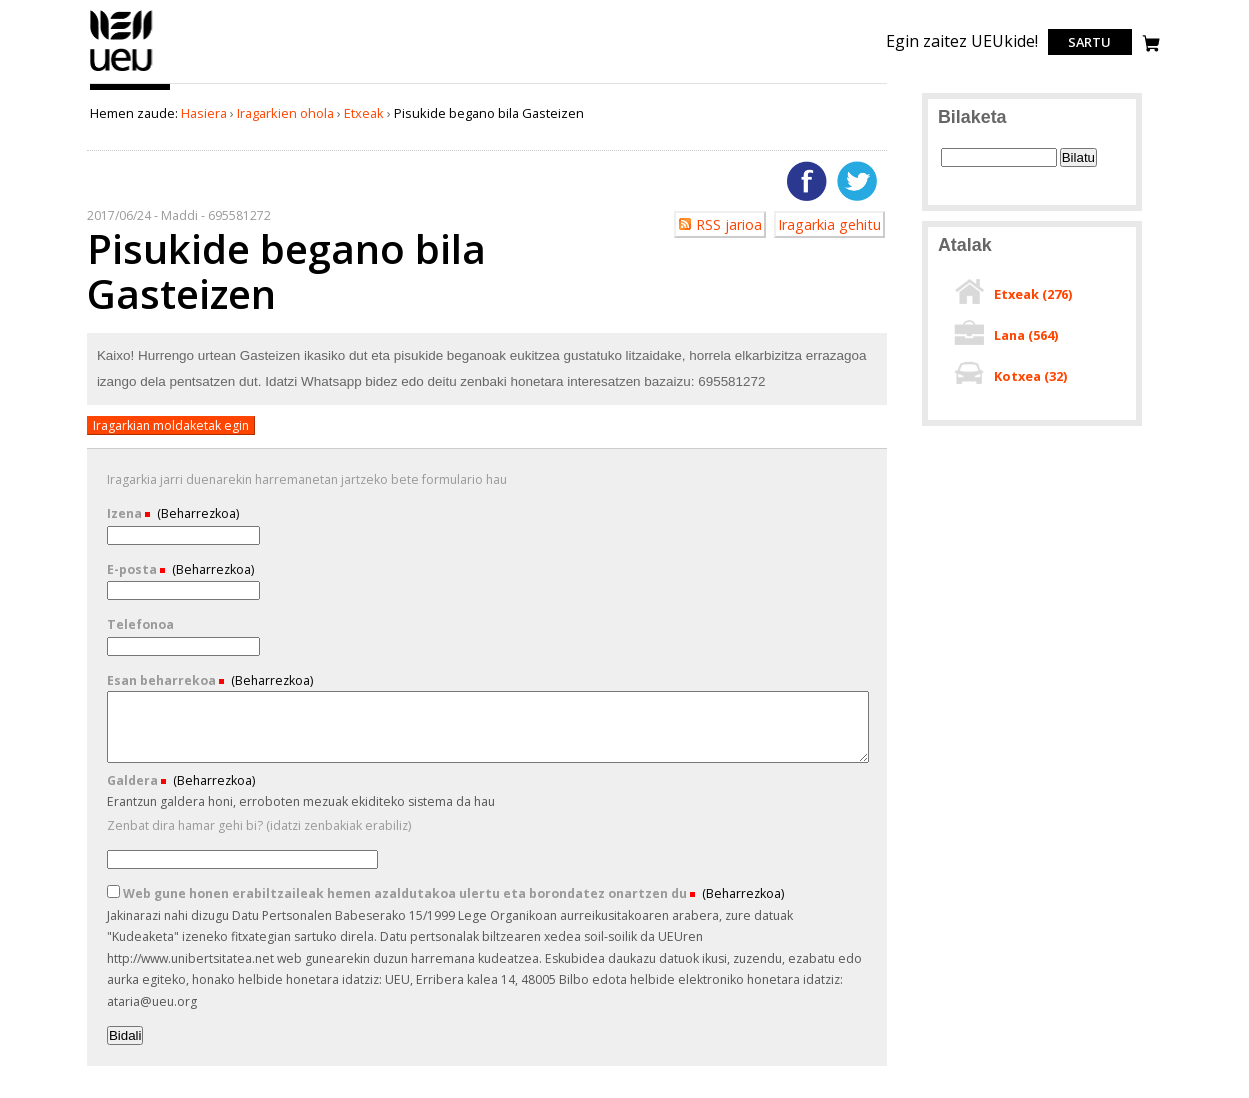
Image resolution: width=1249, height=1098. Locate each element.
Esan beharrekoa (163, 680)
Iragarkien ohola (285, 113)
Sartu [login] (1089, 42)
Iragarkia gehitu (829, 224)
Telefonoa (140, 624)
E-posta (133, 569)
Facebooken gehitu (807, 181)
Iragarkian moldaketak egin (171, 425)
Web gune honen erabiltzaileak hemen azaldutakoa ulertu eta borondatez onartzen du (398, 893)
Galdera (134, 780)
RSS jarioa (729, 224)
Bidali (125, 1035)
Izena (126, 513)
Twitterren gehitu (857, 181)
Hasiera (204, 113)
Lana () (1026, 335)
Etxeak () (1033, 294)
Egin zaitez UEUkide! (962, 41)
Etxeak (364, 113)
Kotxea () (1030, 376)
